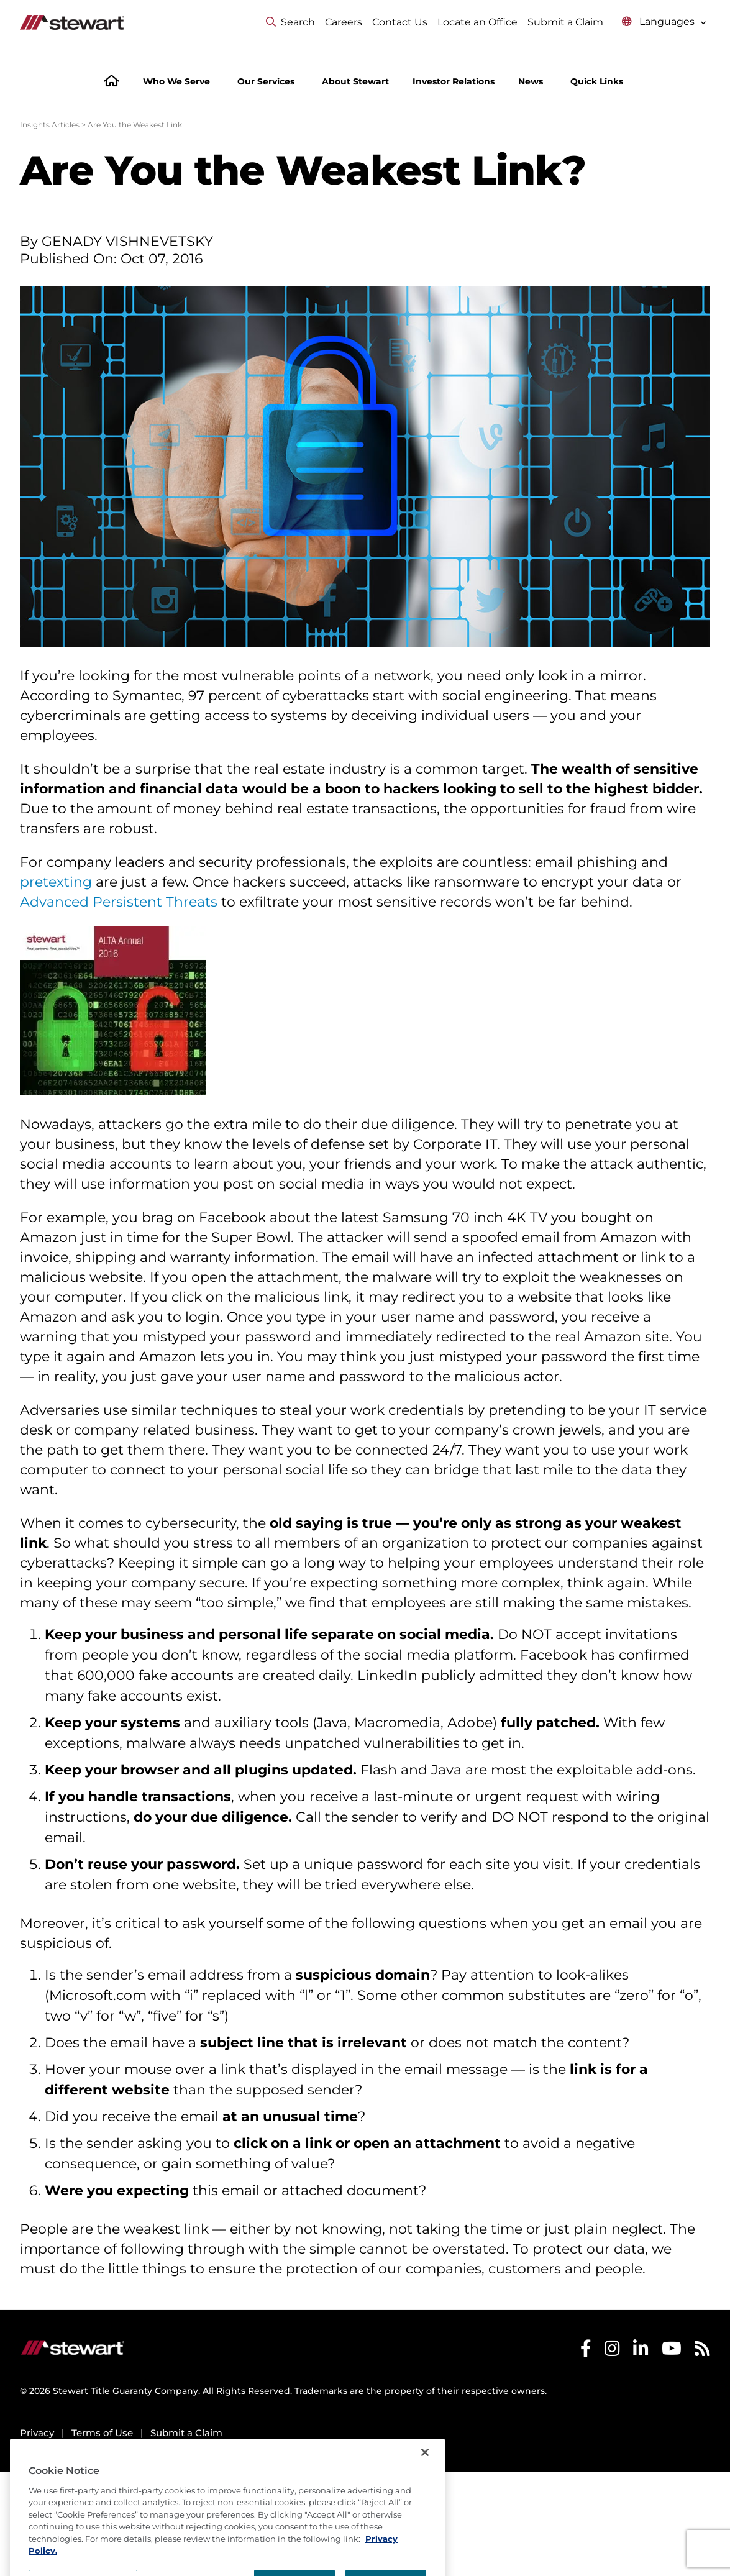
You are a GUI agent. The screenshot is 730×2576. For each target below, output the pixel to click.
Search (290, 22)
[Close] (425, 2478)
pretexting (56, 882)
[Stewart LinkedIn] (641, 2351)
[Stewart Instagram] (612, 2351)
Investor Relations (454, 81)
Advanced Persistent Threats (118, 901)
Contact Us (399, 22)
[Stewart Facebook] (585, 2351)
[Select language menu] (664, 22)
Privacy (37, 2433)
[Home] (111, 82)
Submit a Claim (565, 22)
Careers (343, 22)
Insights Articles (50, 124)
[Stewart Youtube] (672, 2351)
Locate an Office (477, 22)
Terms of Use (102, 2433)
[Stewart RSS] (702, 2351)
